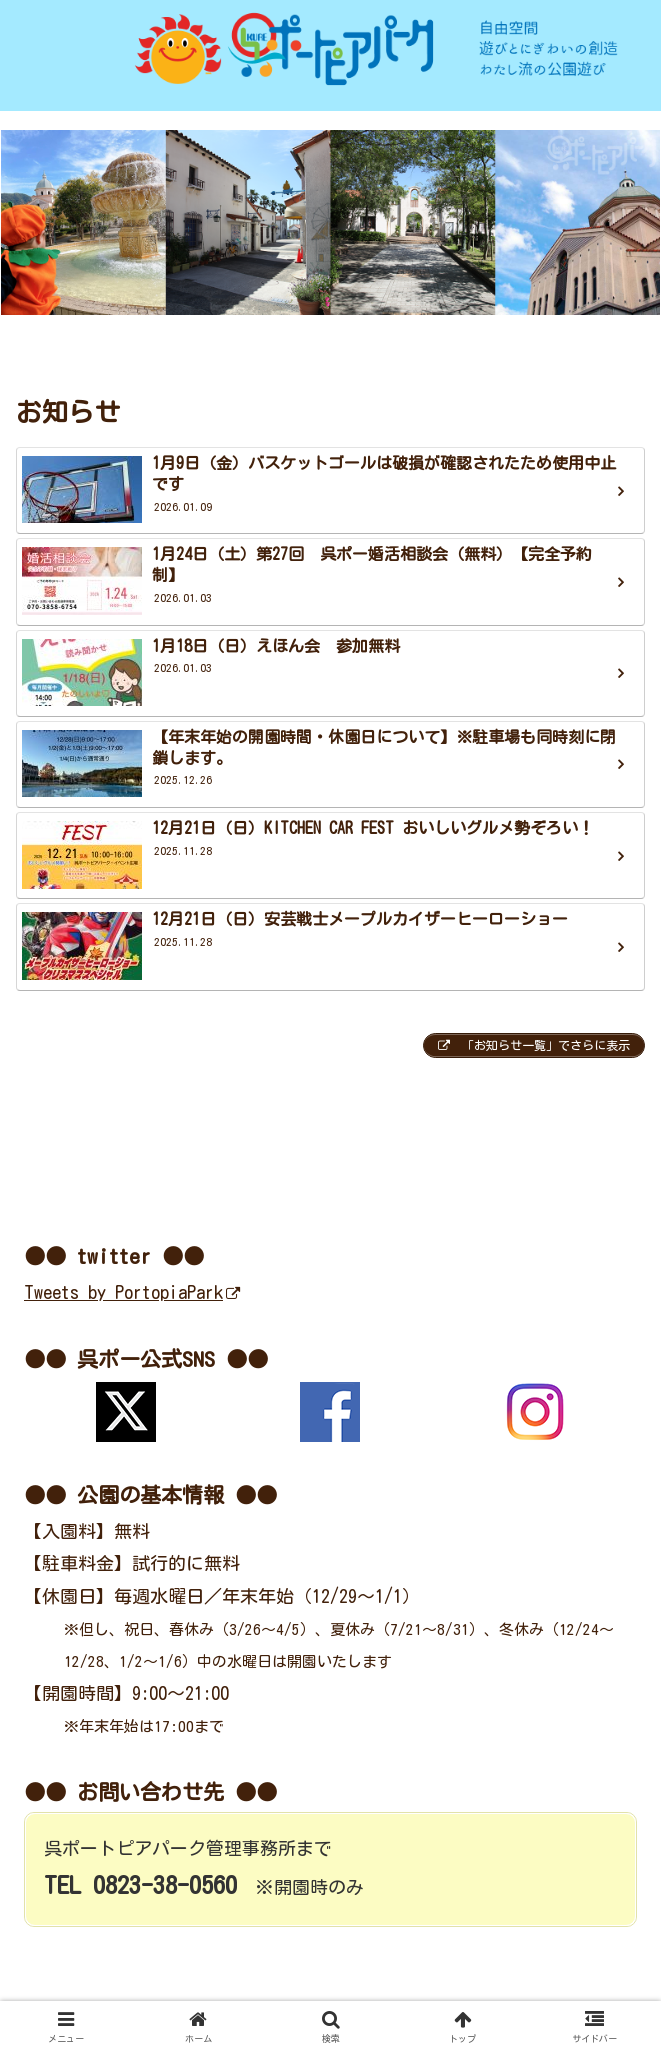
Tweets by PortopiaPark (132, 1292)
